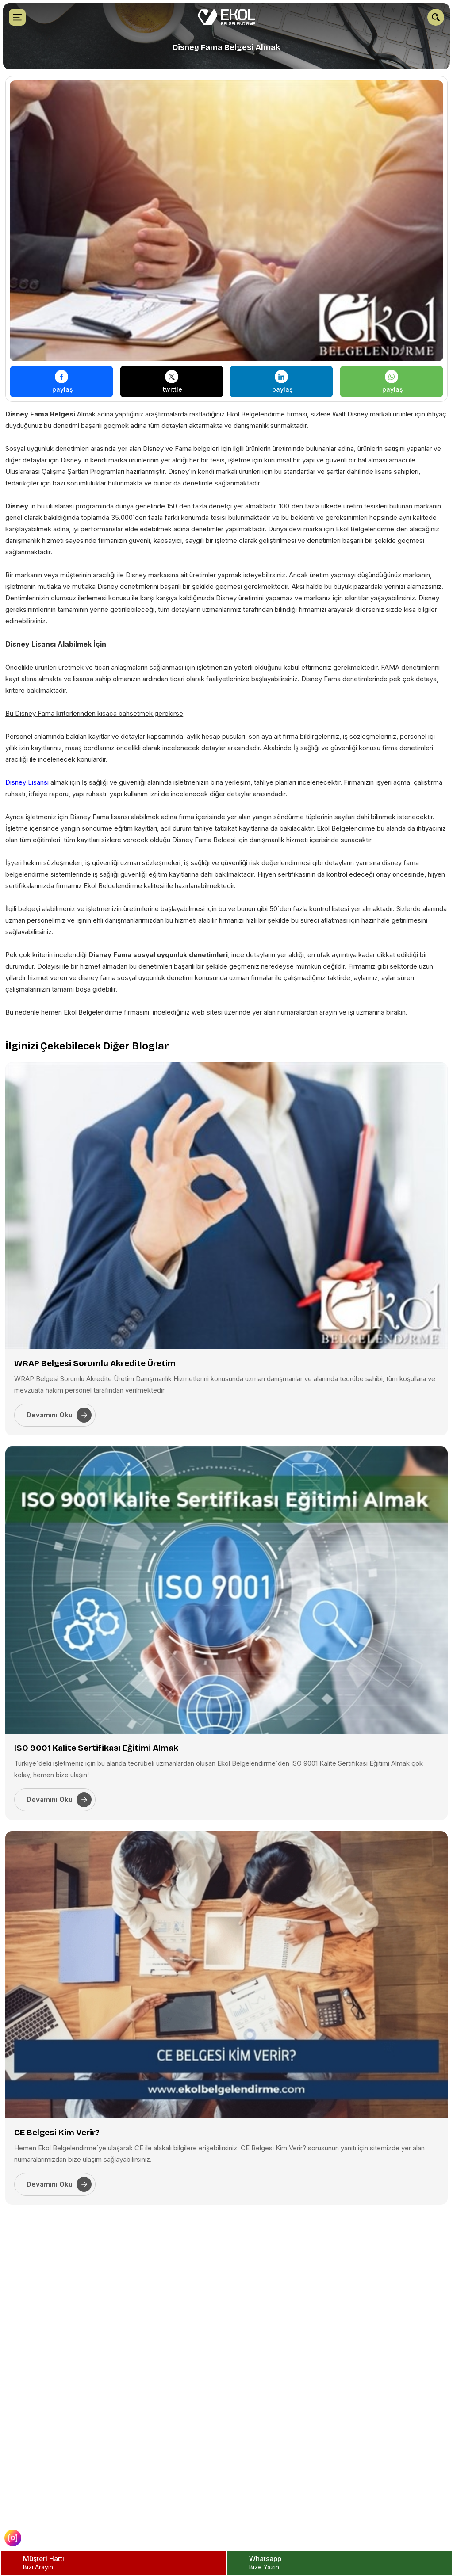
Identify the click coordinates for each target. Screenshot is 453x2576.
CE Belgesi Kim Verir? (57, 2132)
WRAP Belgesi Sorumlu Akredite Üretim (95, 1363)
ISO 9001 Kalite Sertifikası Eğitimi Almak (96, 1748)
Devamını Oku (59, 1415)
